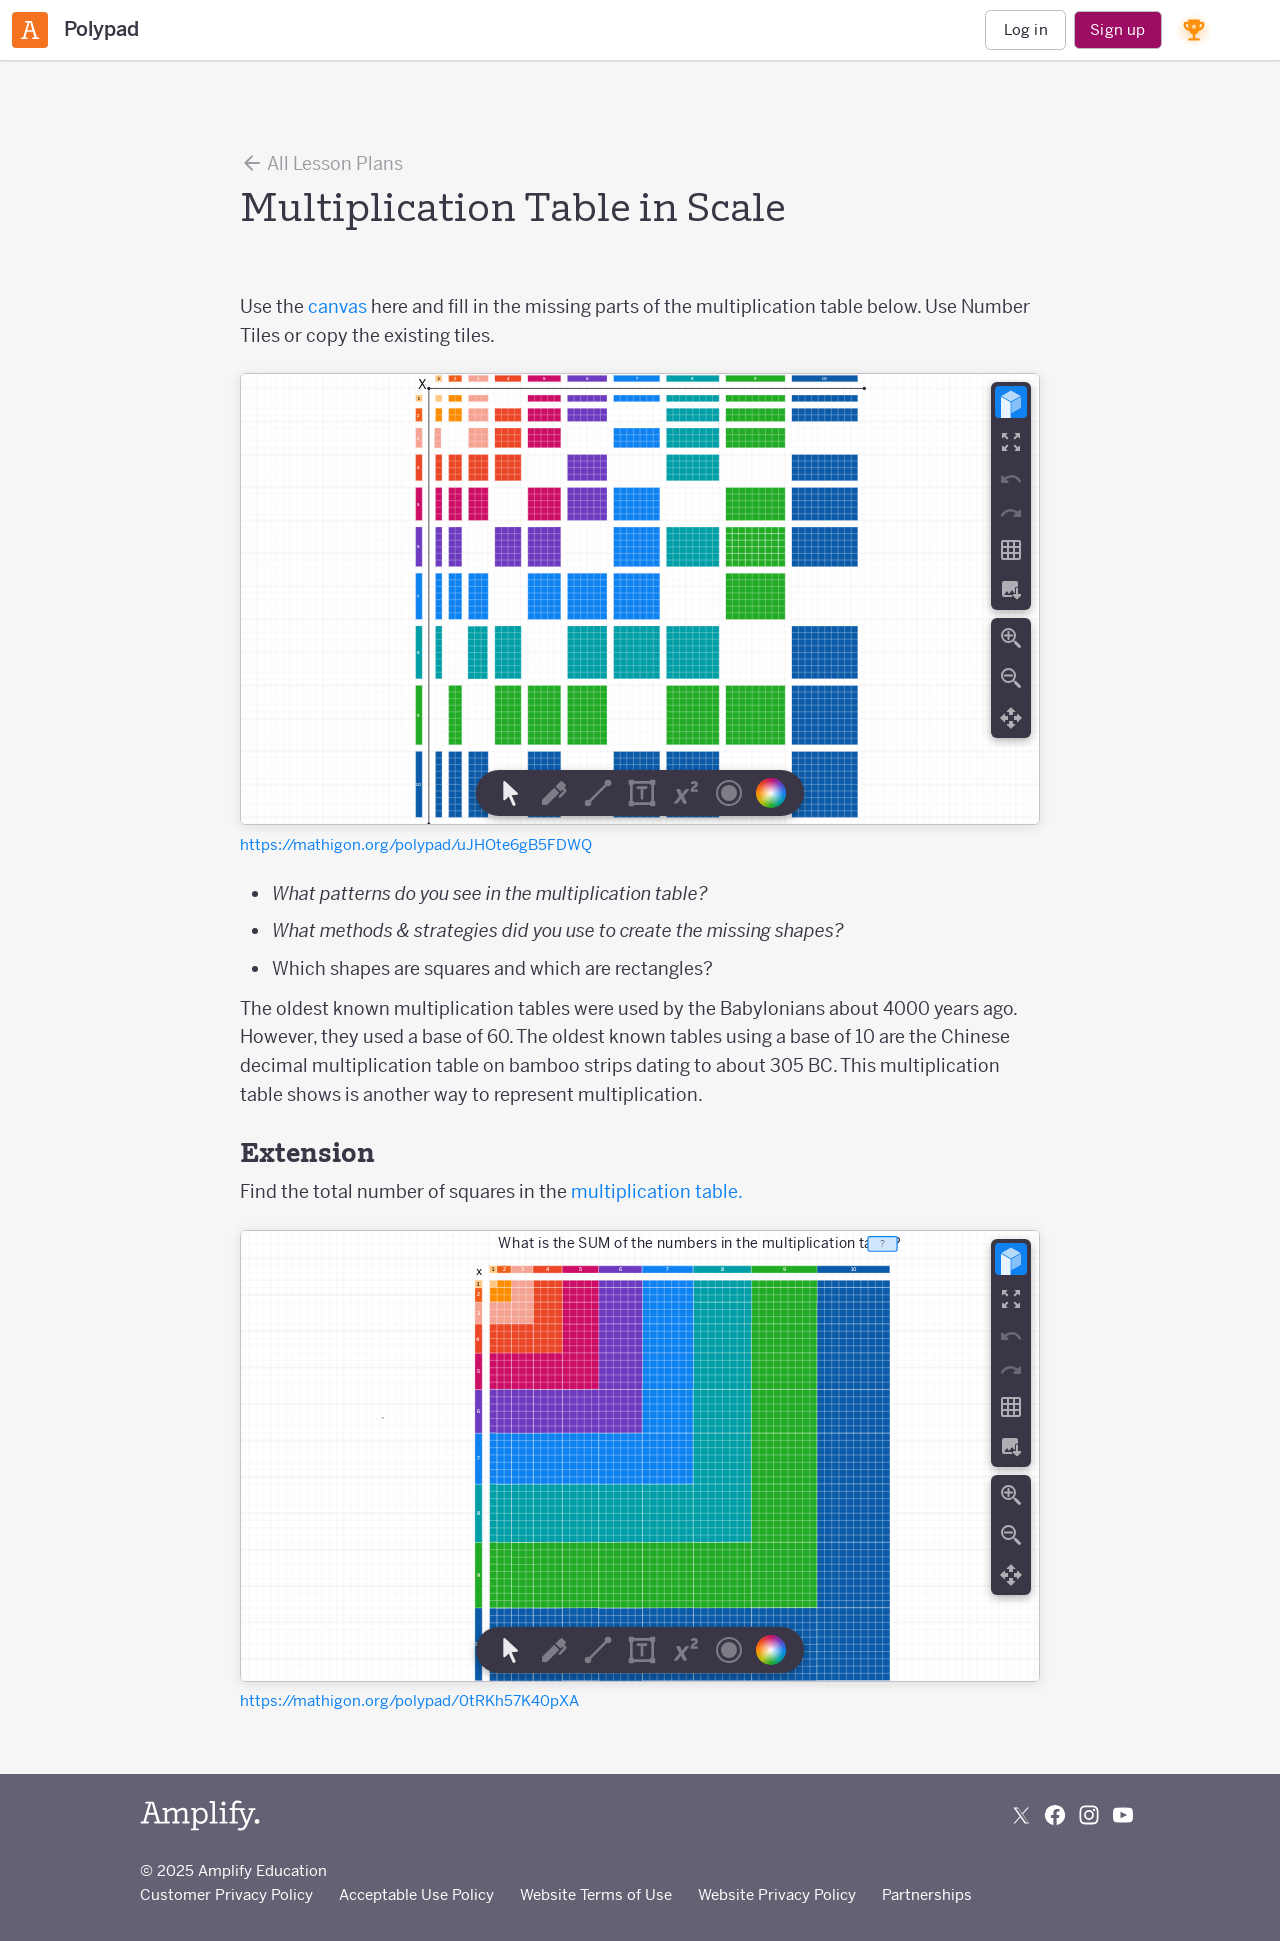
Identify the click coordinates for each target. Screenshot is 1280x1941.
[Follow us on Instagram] (1089, 1815)
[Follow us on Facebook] (1055, 1815)
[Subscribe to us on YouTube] (1123, 1815)
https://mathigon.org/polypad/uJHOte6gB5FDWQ (416, 844)
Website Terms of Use (596, 1894)
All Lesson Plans (321, 163)
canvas (337, 306)
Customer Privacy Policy (226, 1894)
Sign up (1117, 29)
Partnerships (927, 1894)
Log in (1026, 29)
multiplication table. (657, 1191)
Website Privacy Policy (777, 1894)
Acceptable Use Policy (416, 1894)
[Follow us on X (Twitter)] (1021, 1815)
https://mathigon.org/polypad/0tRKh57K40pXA (409, 1700)
